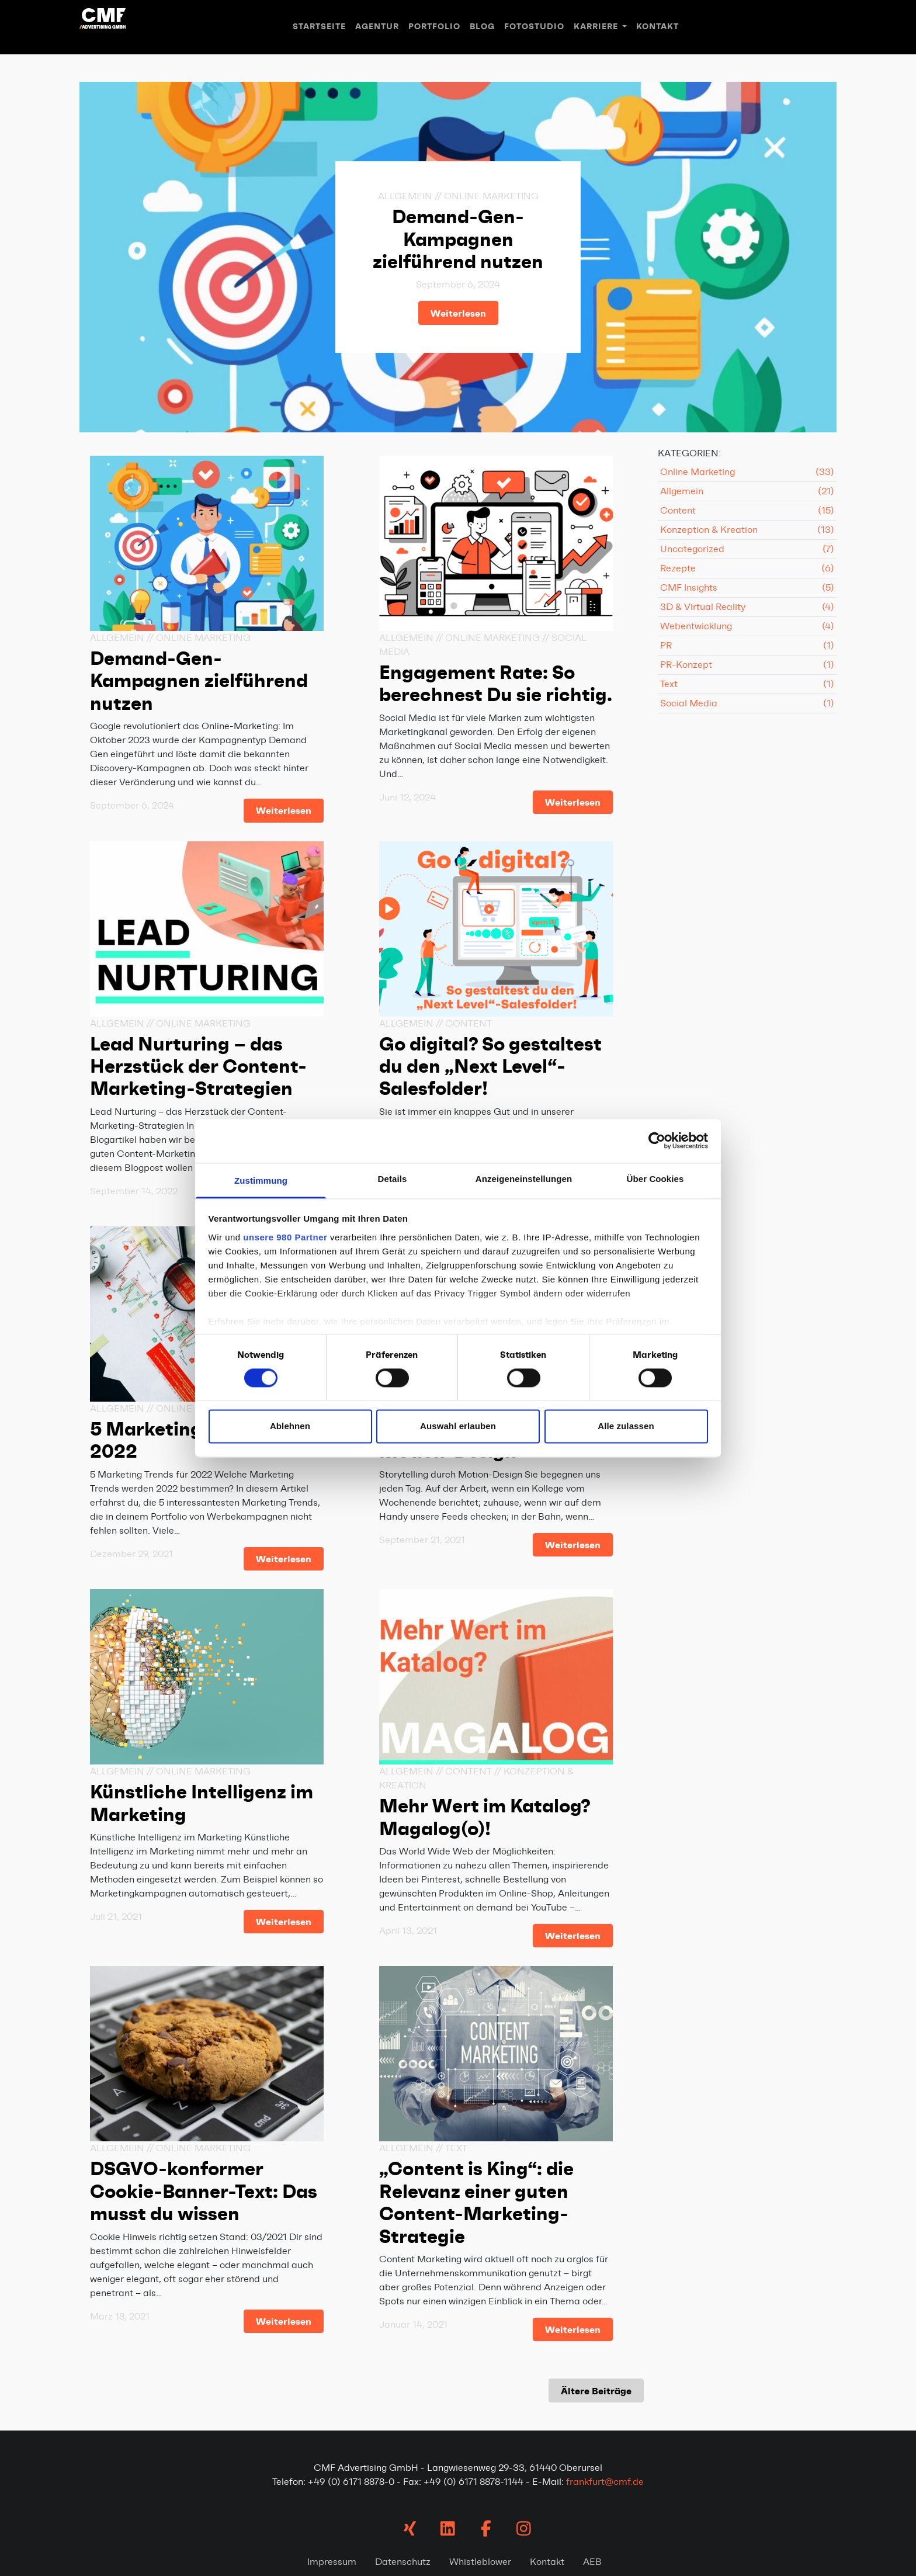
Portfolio (434, 27)
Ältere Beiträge (596, 2391)
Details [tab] (392, 1179)
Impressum (331, 2561)
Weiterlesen (458, 313)
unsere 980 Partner (285, 1237)
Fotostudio (534, 27)
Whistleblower (480, 2561)
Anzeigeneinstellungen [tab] (524, 1179)
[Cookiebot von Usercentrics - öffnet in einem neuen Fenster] (657, 1140)
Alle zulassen (626, 1426)
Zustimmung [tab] (260, 1180)
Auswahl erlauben (458, 1426)
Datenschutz (403, 2561)
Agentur (377, 27)
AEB (592, 2561)
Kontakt (657, 27)
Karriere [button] (597, 27)
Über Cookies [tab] (655, 1179)
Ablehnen (290, 1426)
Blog (482, 27)
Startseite (319, 27)
